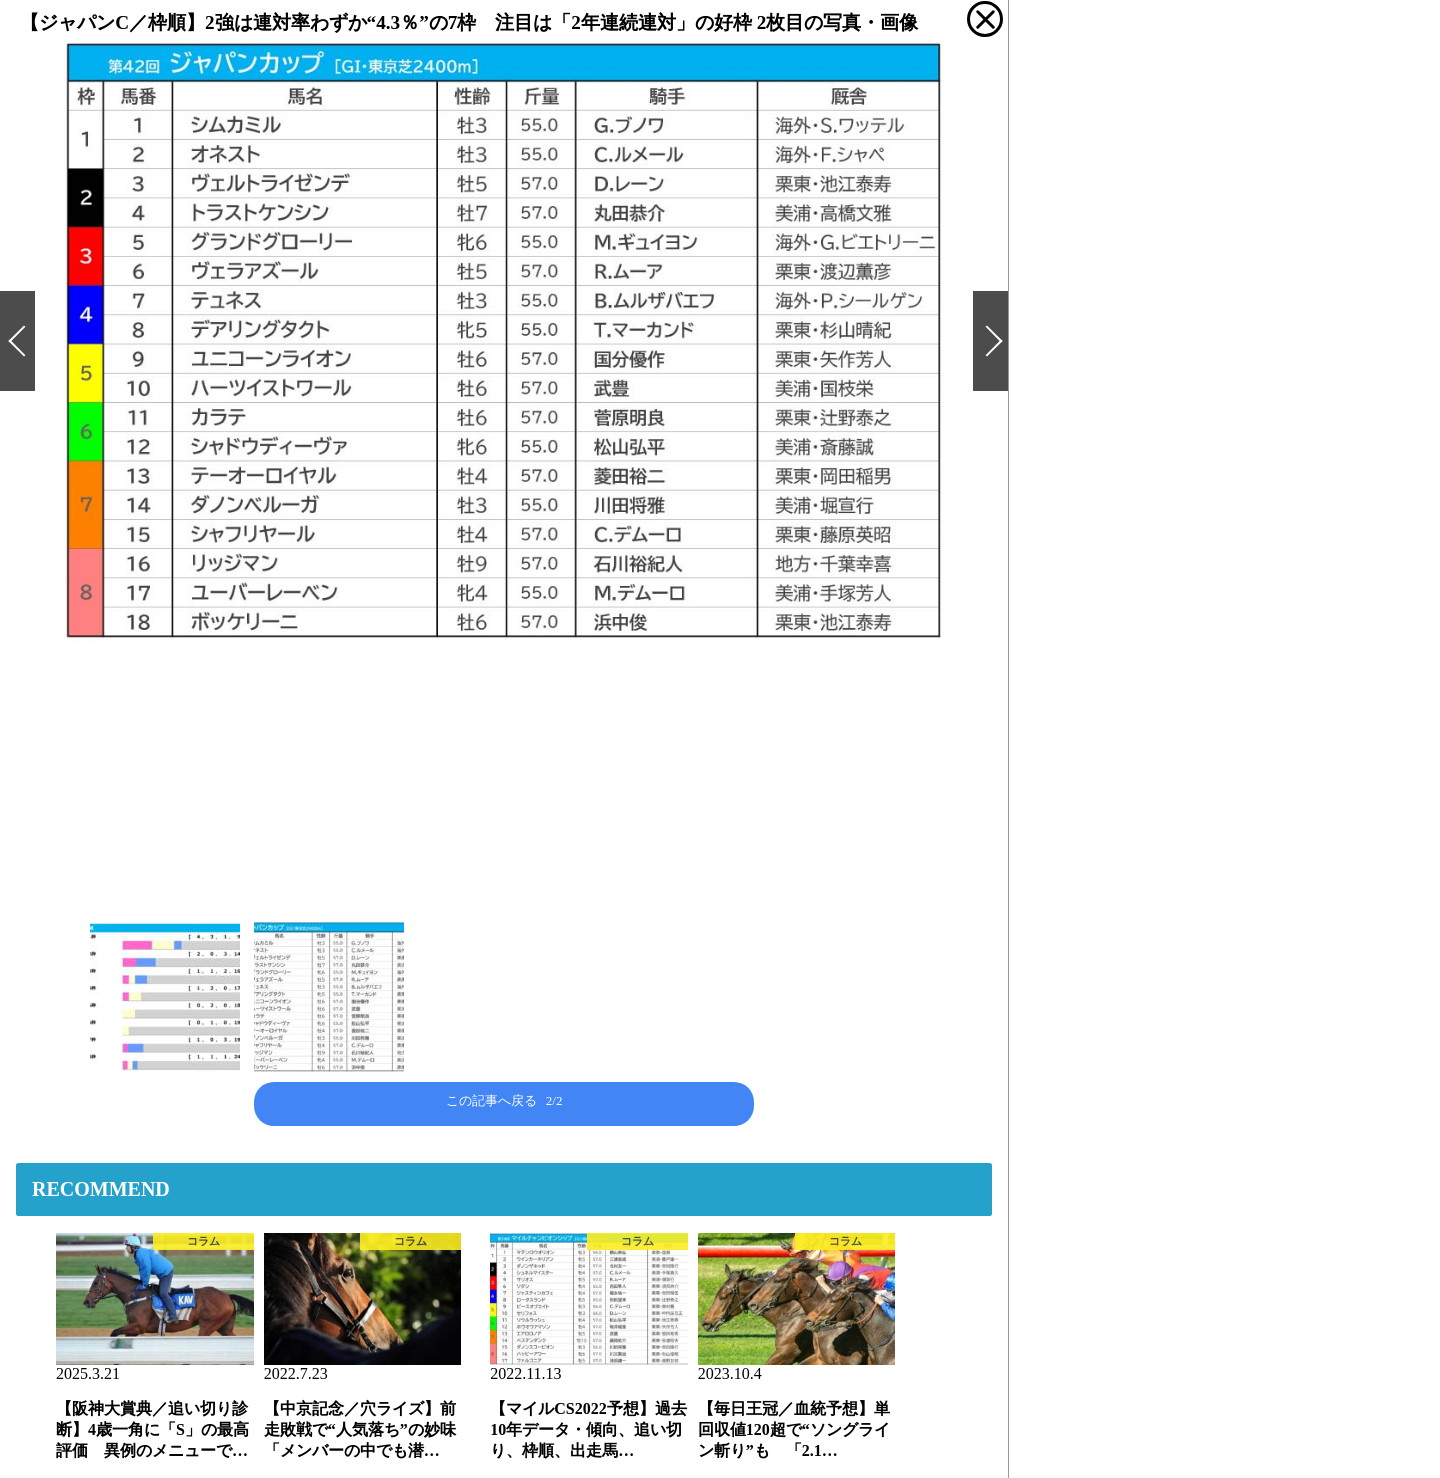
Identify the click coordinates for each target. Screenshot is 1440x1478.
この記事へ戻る (504, 1100)
